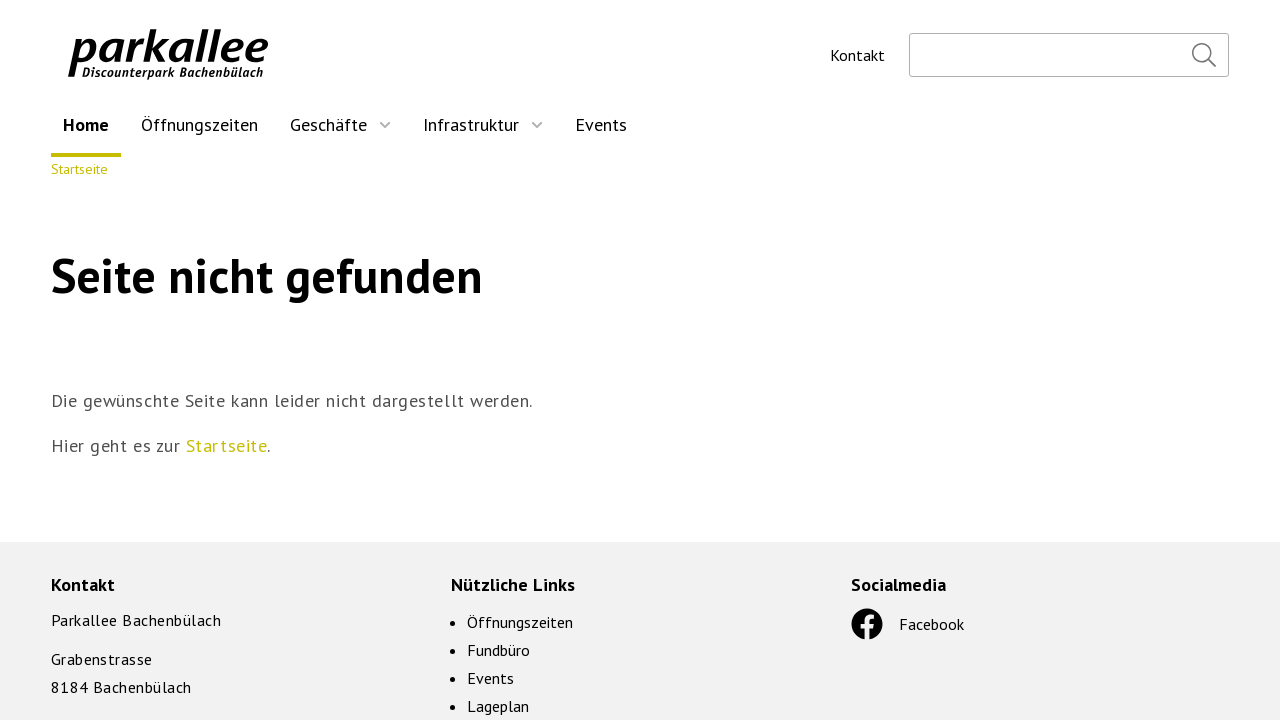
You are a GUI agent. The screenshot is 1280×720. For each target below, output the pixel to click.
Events (490, 678)
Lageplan (498, 706)
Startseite (79, 169)
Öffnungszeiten (520, 622)
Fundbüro (498, 650)
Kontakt (857, 55)
